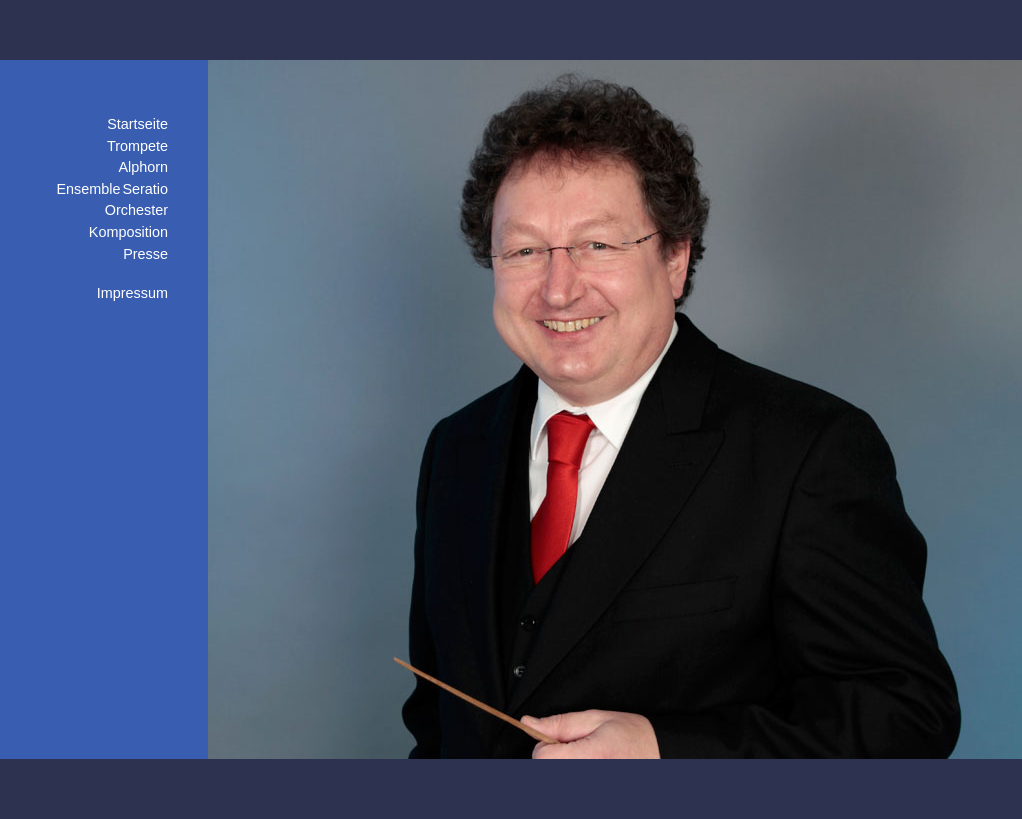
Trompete (137, 146)
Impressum (132, 293)
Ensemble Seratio (112, 189)
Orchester (136, 210)
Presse (145, 254)
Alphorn (143, 167)
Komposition (128, 232)
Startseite (137, 124)
